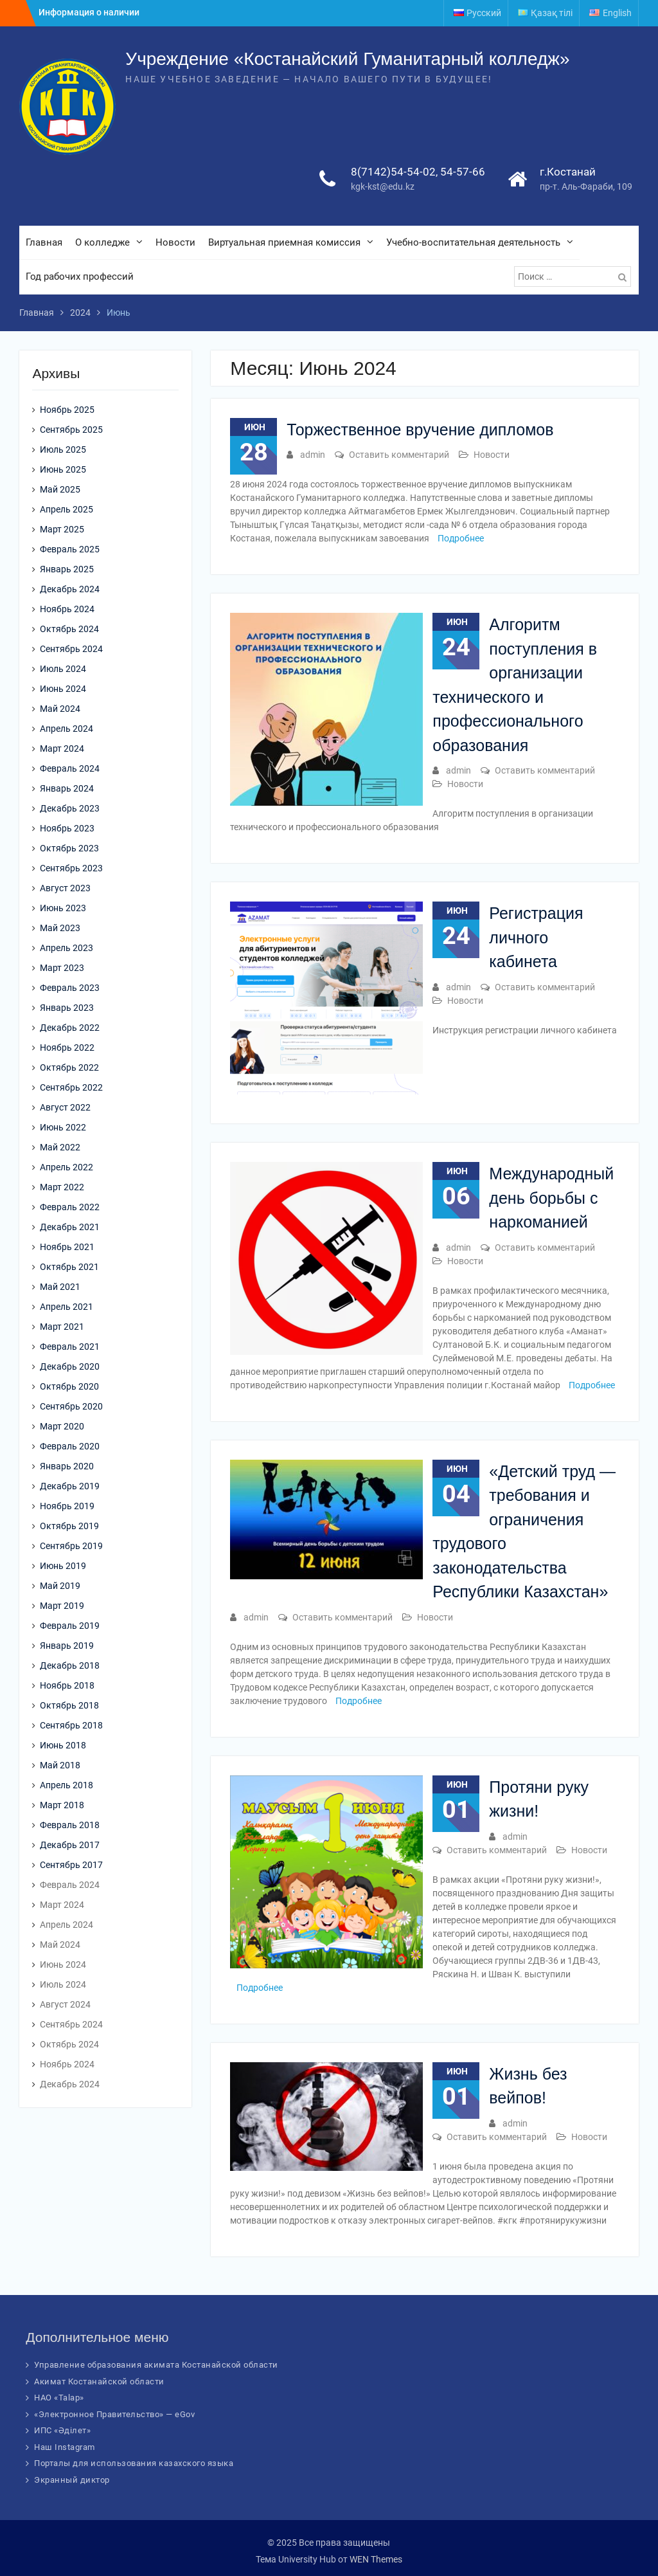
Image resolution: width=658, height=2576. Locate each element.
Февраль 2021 (70, 1346)
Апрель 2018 (66, 1785)
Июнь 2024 (63, 689)
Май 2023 (60, 928)
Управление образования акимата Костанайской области (156, 2365)
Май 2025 (60, 489)
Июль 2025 (63, 449)
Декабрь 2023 (70, 808)
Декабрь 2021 (70, 1227)
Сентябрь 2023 (71, 868)
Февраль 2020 (70, 1446)
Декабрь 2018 (70, 1665)
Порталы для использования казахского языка (133, 2463)
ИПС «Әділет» (62, 2430)
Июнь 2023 (63, 908)
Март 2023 (62, 968)
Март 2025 (62, 529)
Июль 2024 (63, 669)
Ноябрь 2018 (67, 1685)
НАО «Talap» (59, 2397)
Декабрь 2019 (70, 1486)
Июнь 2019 (63, 1566)
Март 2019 (62, 1606)
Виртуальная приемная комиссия (284, 242)
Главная (44, 242)
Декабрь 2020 (70, 1366)
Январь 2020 (67, 1466)
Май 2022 (60, 1147)
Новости (175, 242)
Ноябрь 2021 (67, 1247)
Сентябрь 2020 (71, 1406)
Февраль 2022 (70, 1207)
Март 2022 (62, 1187)
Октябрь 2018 (69, 1705)
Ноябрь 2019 (67, 1506)
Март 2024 (62, 748)
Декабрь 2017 (70, 1845)
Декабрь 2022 (70, 1027)
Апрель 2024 (66, 728)
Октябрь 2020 (69, 1386)
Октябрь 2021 (69, 1267)
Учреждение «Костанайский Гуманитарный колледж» (347, 59)
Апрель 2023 (66, 948)
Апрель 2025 (66, 509)
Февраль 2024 (70, 768)
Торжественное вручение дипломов (420, 430)
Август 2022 (65, 1107)
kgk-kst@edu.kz (382, 186)
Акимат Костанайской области (99, 2381)
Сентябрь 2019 (71, 1546)
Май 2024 (60, 708)
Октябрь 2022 (69, 1067)
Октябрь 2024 (69, 629)
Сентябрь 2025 (71, 429)
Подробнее (461, 538)
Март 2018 (62, 1805)
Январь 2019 (67, 1645)
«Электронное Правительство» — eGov (114, 2414)
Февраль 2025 (70, 549)
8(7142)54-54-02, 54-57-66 (418, 171)
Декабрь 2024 (70, 589)
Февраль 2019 (70, 1625)
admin (312, 454)
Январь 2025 (67, 569)
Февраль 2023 (70, 988)
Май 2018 (60, 1765)
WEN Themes (376, 2559)
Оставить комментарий (399, 454)
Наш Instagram (64, 2447)
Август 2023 (65, 888)
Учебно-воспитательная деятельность (473, 242)
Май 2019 (60, 1586)
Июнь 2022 (63, 1127)
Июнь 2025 (63, 469)
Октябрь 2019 (69, 1526)
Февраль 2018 (70, 1825)
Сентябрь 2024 (71, 649)
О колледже (102, 242)
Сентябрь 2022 (71, 1087)
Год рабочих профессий (80, 276)
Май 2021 (60, 1287)
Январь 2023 (67, 1007)
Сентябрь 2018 (71, 1725)
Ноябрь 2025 (67, 409)
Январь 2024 (67, 788)
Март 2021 (62, 1326)
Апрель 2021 (66, 1307)
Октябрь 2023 (69, 848)
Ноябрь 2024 (67, 609)
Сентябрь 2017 (71, 1865)
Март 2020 (62, 1426)
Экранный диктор (72, 2480)
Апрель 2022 (66, 1167)
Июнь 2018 (63, 1745)
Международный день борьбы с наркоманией (551, 1198)
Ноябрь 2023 (67, 828)
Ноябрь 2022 (67, 1047)
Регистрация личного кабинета (536, 937)
